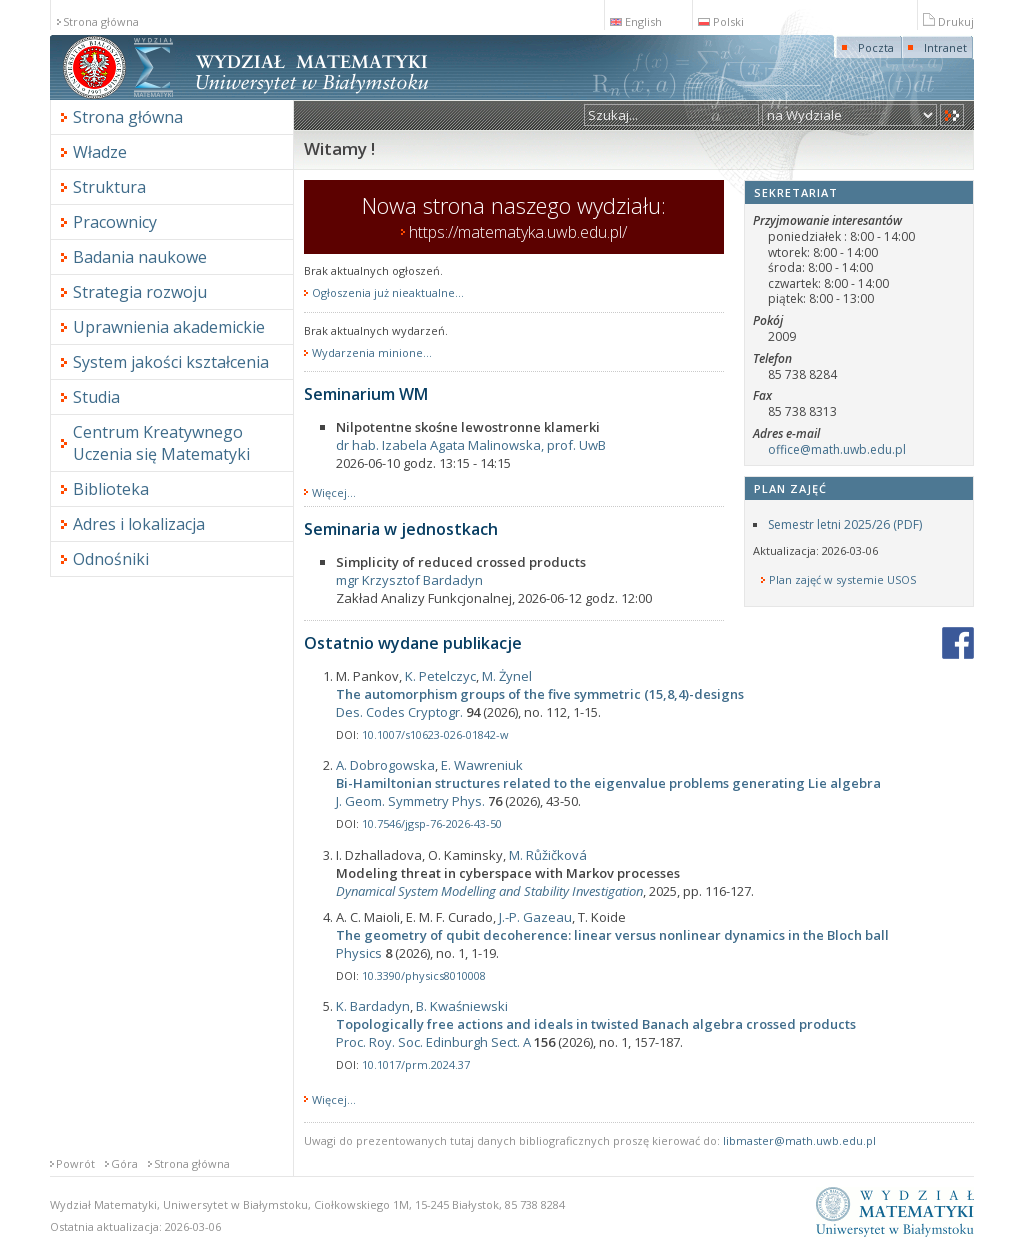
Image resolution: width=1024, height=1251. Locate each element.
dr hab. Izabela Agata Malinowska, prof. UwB (471, 445)
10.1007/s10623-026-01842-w (435, 734)
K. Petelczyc (440, 676)
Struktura (109, 187)
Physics (359, 953)
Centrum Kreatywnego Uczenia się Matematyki (161, 443)
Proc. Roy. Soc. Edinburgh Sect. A (433, 1042)
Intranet (945, 47)
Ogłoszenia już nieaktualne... (388, 293)
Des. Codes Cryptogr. (399, 712)
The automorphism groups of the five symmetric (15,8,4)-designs (540, 694)
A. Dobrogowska (385, 765)
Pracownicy (115, 222)
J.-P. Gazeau (535, 917)
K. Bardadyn (373, 1006)
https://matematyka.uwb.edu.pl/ (518, 232)
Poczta (876, 47)
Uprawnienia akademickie (169, 327)
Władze (100, 152)
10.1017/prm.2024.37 (416, 1064)
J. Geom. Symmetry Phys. (410, 801)
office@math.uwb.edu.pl (837, 449)
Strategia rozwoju (140, 292)
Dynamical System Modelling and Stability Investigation (489, 891)
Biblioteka (111, 489)
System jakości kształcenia (171, 362)
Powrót (75, 1163)
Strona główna (101, 21)
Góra (124, 1163)
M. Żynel (507, 676)
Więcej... (334, 492)
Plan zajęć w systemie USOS (842, 580)
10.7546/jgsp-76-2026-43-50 (432, 823)
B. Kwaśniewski (462, 1006)
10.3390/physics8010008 (424, 975)
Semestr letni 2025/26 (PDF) (845, 524)
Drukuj (948, 21)
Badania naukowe (140, 257)
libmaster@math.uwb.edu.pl (799, 1140)
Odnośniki (111, 559)
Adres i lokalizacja (139, 524)
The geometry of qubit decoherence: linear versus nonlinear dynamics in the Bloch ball (612, 935)
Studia (96, 397)
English (636, 21)
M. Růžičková (548, 855)
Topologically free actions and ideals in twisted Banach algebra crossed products (596, 1024)
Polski (721, 21)
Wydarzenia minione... (372, 353)
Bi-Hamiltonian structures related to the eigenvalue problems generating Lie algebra (608, 783)
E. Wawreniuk (482, 765)
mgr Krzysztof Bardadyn (409, 580)
